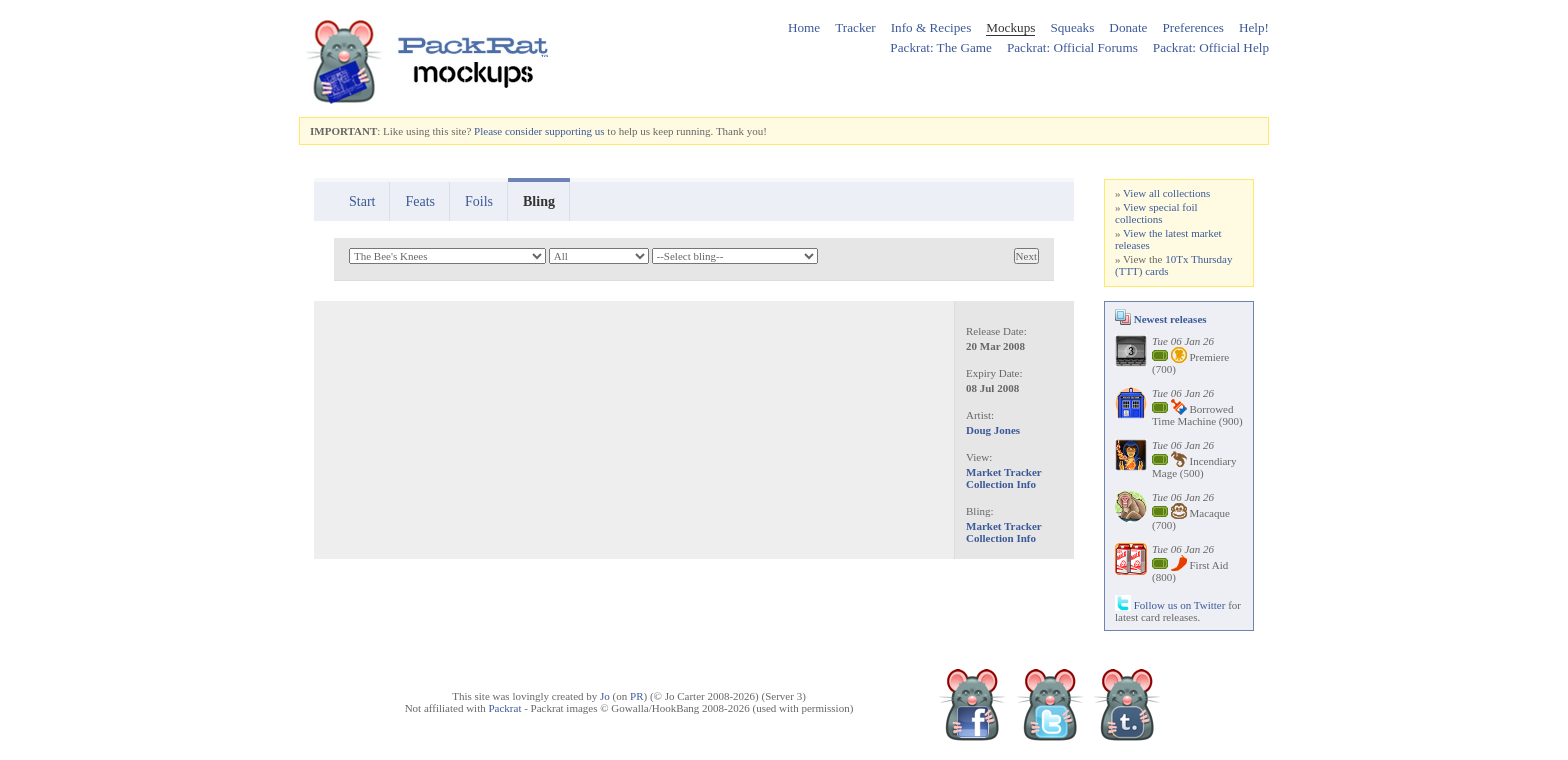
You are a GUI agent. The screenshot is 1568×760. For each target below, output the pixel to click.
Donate (1128, 27)
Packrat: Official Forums (1072, 47)
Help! (1254, 27)
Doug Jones (993, 430)
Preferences (1193, 27)
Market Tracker (1004, 472)
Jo (605, 696)
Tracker (855, 27)
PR (636, 696)
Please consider (508, 131)
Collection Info (1001, 484)
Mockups (1010, 27)
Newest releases (1161, 319)
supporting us (575, 131)
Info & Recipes (931, 27)
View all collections (1166, 193)
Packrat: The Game (941, 47)
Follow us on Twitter (1170, 605)
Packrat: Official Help (1211, 47)
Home (804, 27)
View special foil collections (1156, 213)
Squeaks (1072, 27)
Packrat (504, 708)
